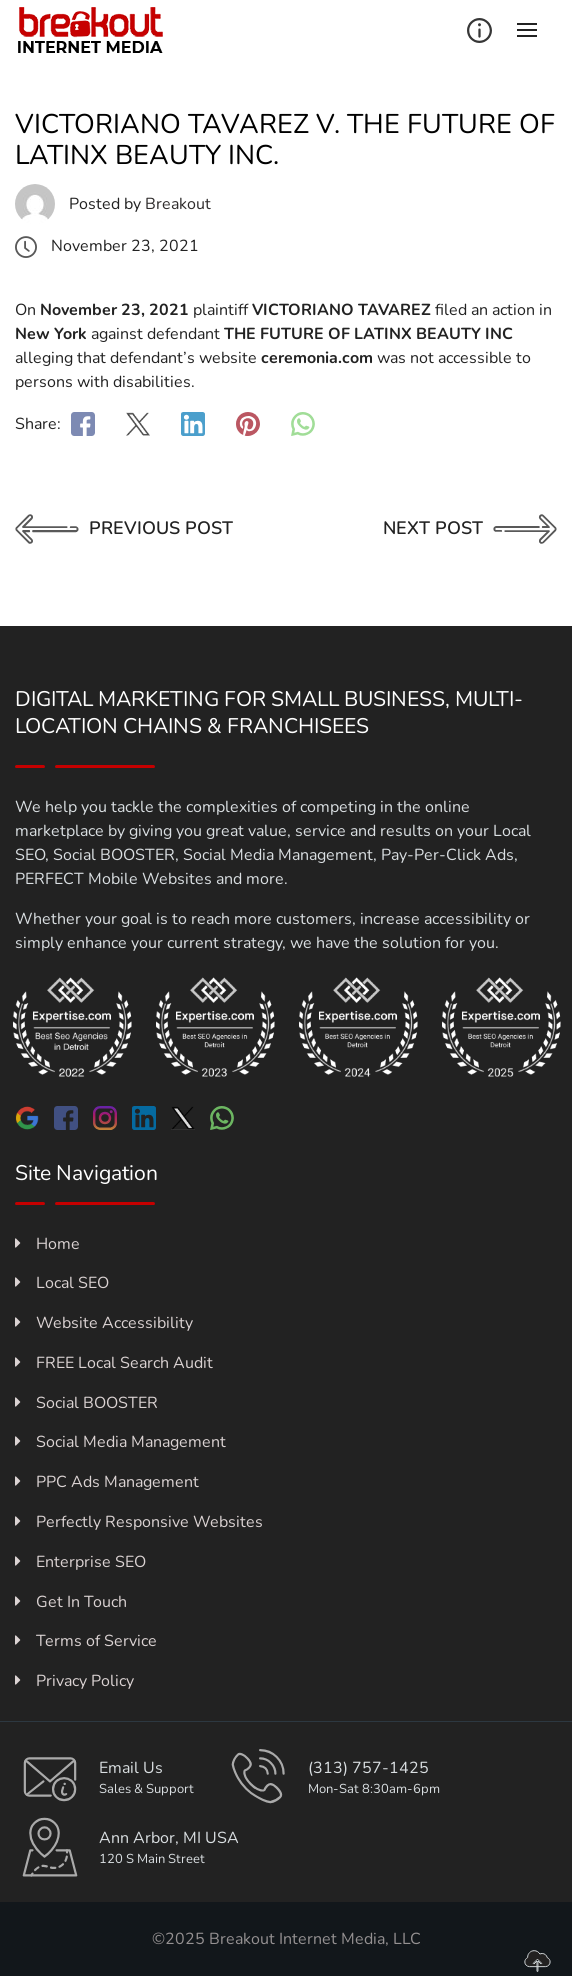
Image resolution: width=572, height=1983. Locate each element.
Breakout (178, 204)
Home (47, 1244)
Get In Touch (71, 1602)
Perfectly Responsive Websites (139, 1522)
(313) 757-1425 (368, 1768)
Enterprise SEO (80, 1562)
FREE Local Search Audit (114, 1363)
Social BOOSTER (86, 1403)
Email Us (131, 1768)
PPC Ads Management (107, 1482)
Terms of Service (86, 1641)
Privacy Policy (74, 1681)
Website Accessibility (104, 1323)
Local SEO (62, 1283)
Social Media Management (120, 1442)
